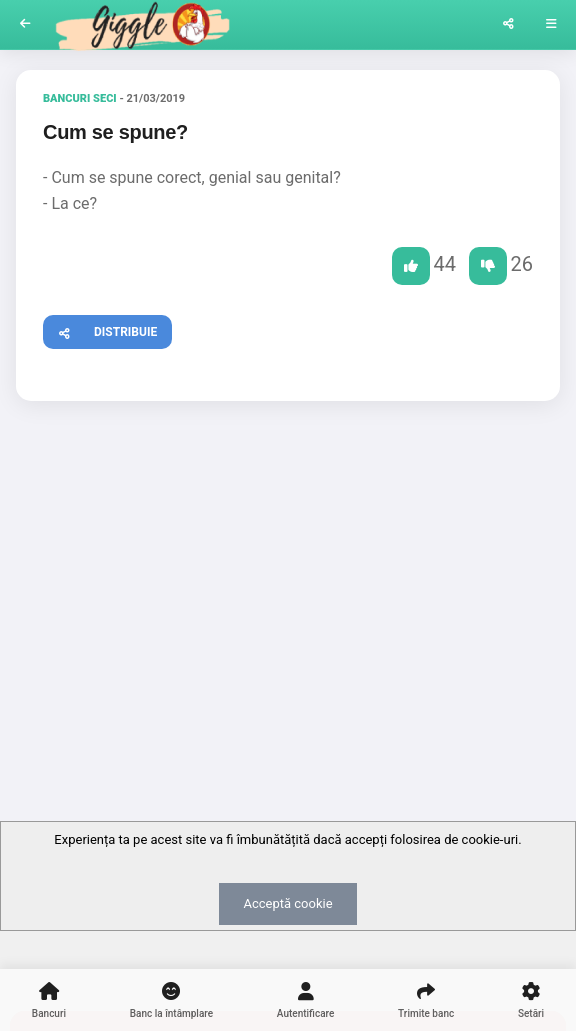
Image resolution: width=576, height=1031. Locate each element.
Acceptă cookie (287, 903)
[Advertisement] (288, 571)
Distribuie (100, 329)
